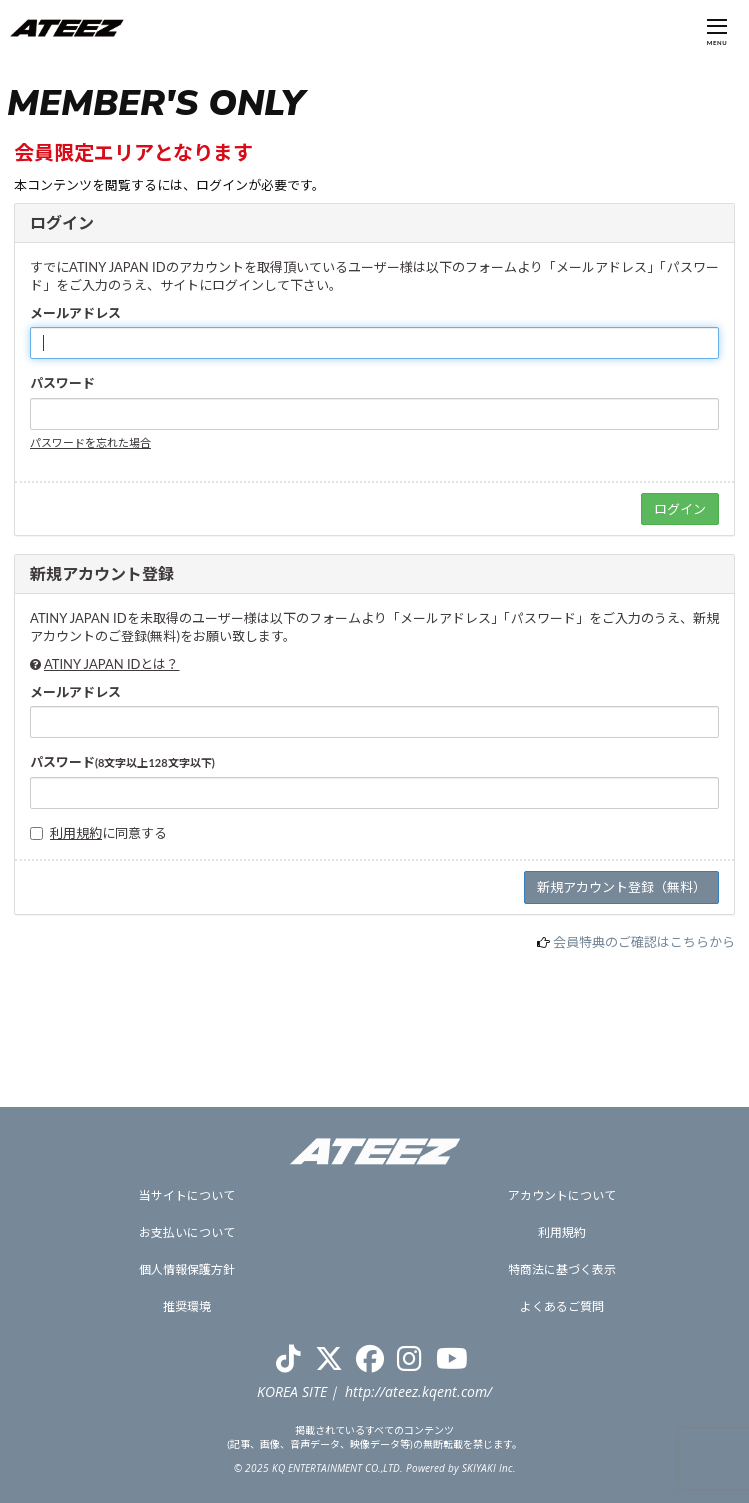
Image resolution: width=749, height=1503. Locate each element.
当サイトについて (187, 1195)
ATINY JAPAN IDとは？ (112, 664)
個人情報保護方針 (187, 1269)
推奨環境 (187, 1306)
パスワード (62, 383)
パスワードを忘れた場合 (90, 442)
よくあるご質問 (562, 1306)
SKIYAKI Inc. (489, 1468)
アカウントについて (562, 1195)
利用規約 (76, 833)
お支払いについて (187, 1232)
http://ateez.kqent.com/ (418, 1391)
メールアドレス (75, 313)
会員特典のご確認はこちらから (644, 942)
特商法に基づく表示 (562, 1269)
